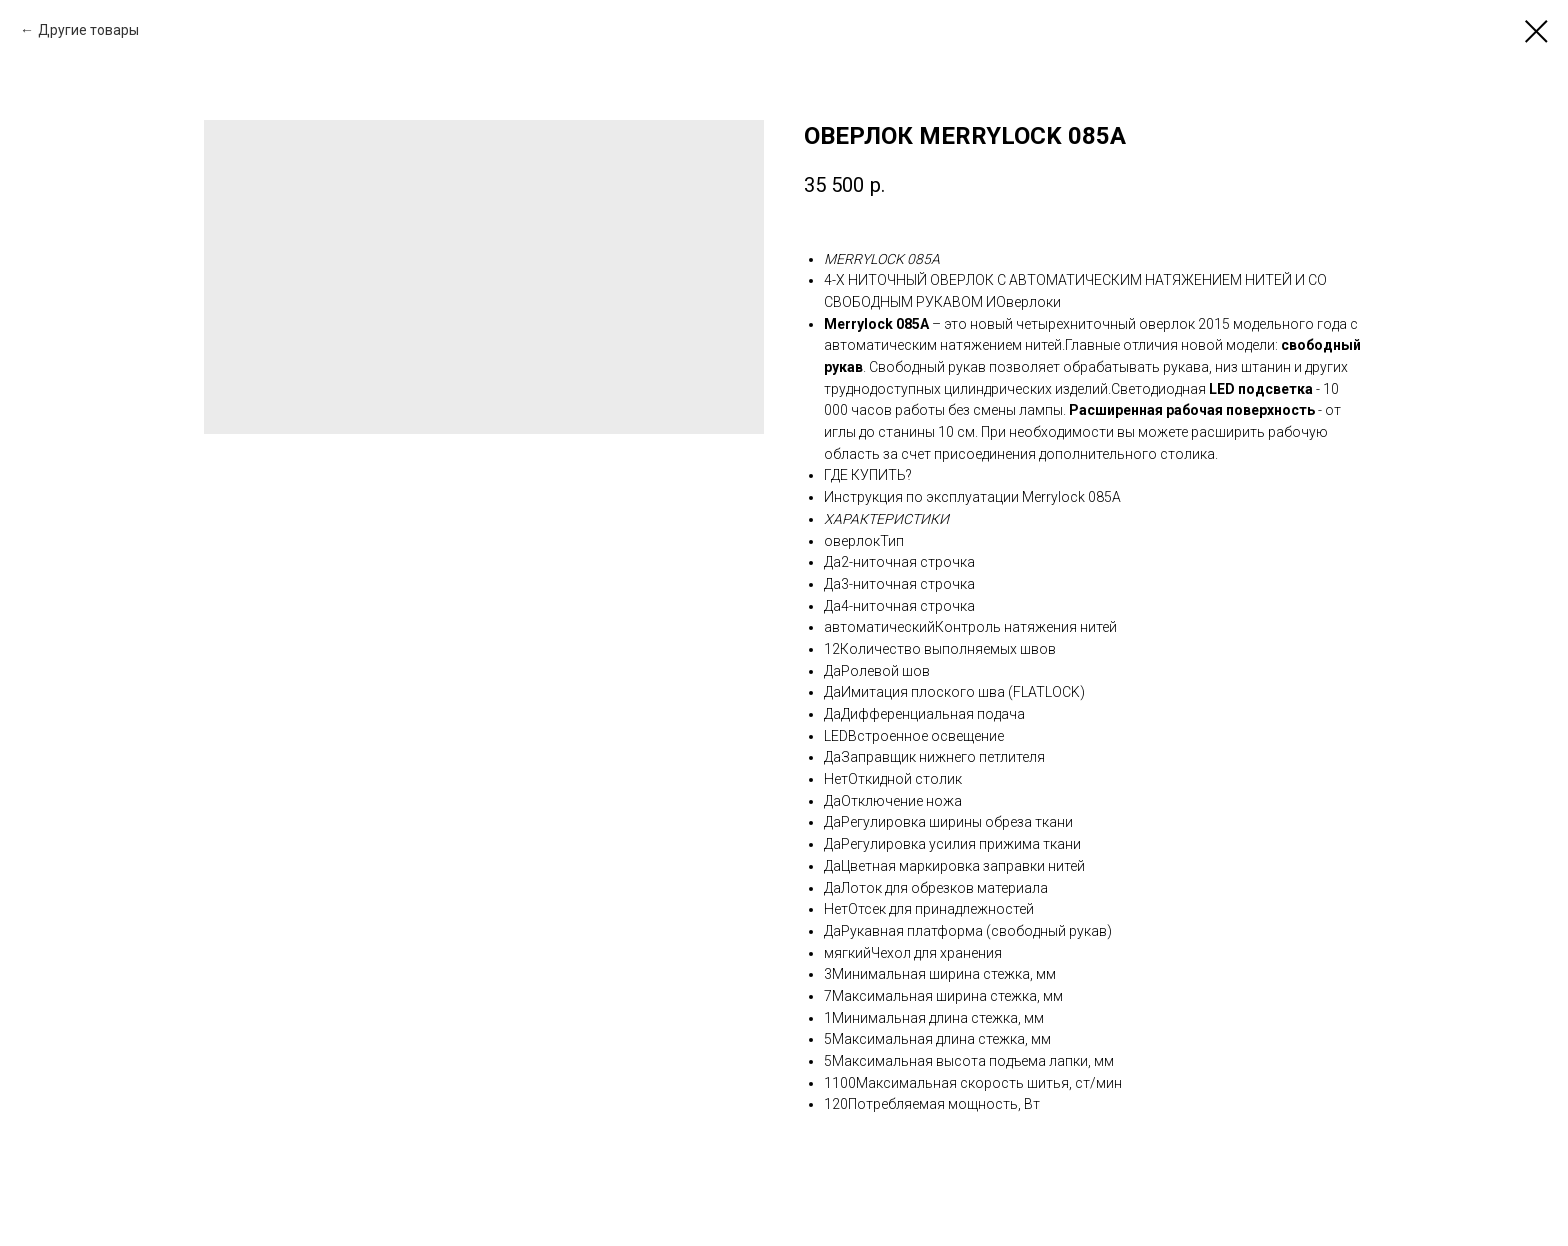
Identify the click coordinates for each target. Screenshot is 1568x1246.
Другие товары (88, 30)
